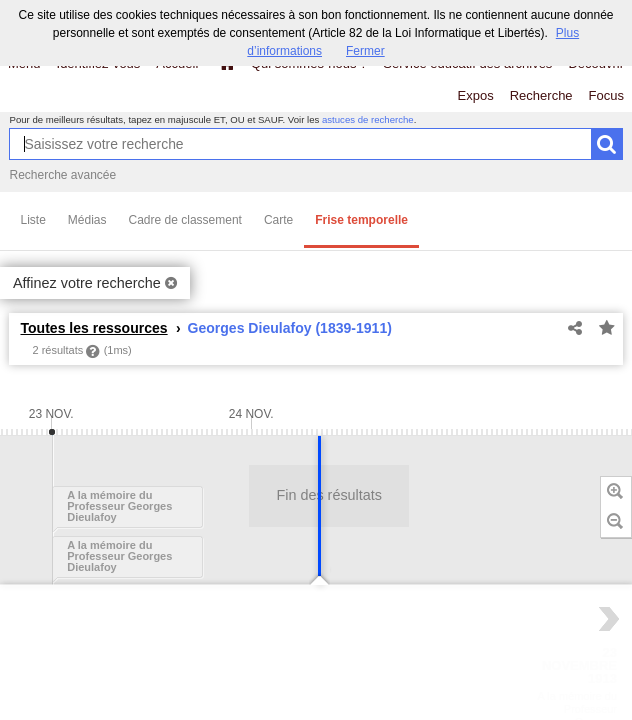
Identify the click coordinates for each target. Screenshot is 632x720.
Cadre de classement (185, 220)
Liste (32, 220)
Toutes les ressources (93, 328)
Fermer (365, 51)
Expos (476, 95)
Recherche (541, 95)
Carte (278, 220)
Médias (87, 220)
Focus (606, 95)
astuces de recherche (368, 119)
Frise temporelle (361, 220)
